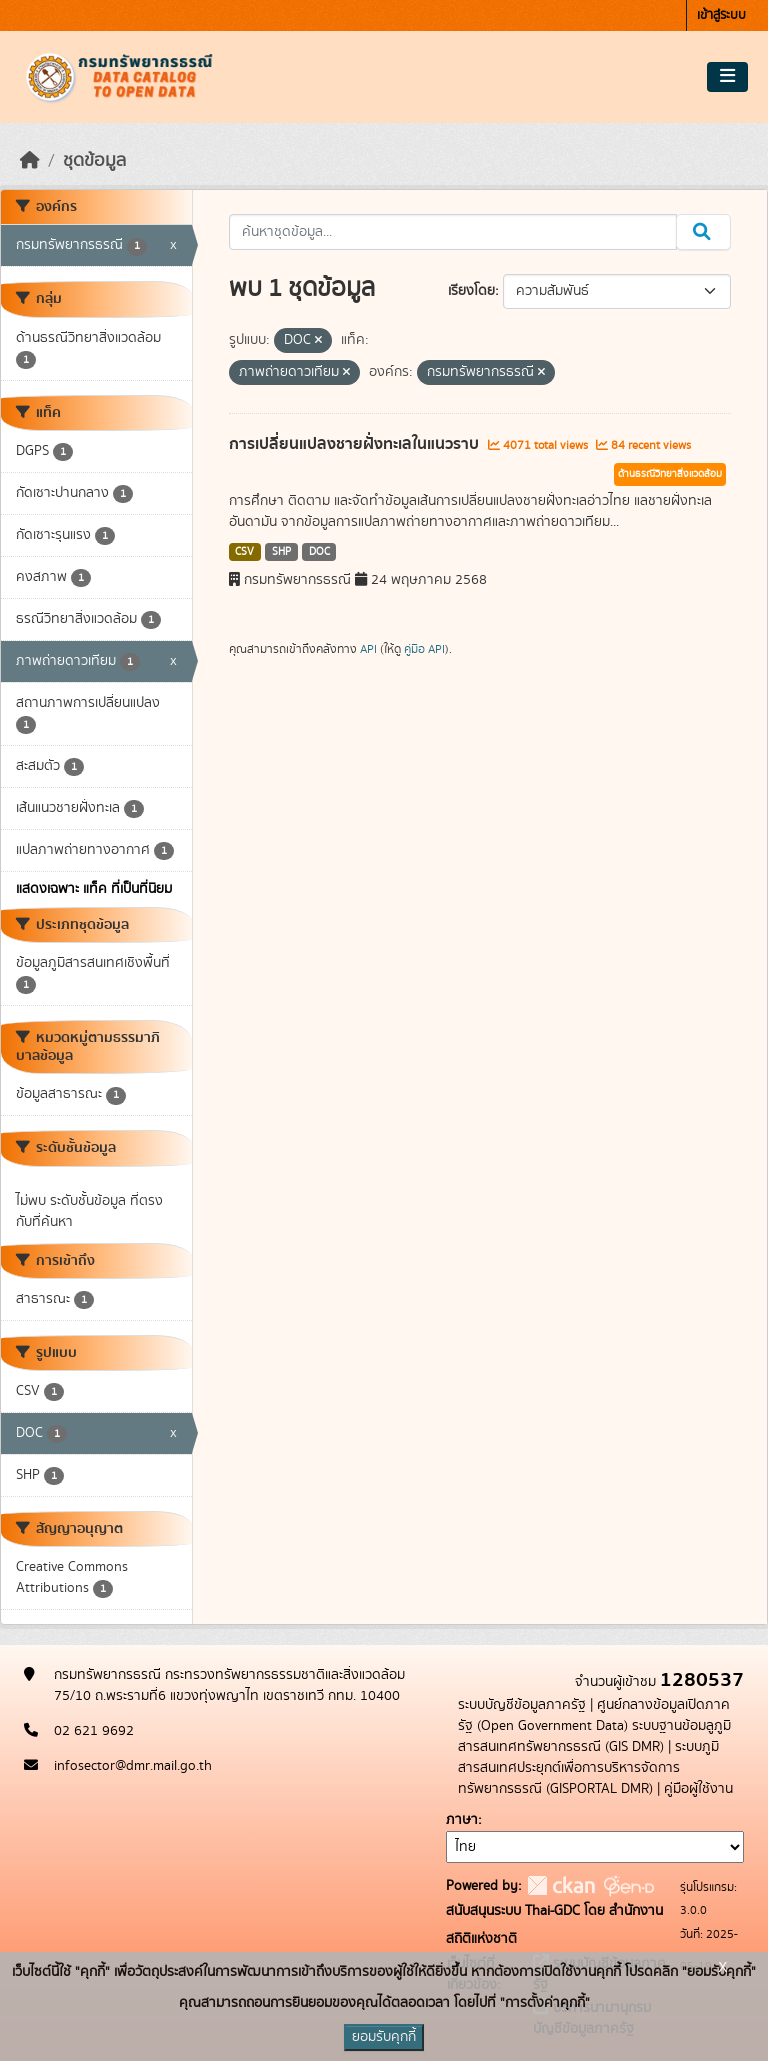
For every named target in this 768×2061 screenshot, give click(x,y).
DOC (319, 552)
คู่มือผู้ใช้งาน (698, 1789)
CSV (244, 552)
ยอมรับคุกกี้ (384, 2037)
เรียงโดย (471, 291)
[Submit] (703, 232)
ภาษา (462, 1820)
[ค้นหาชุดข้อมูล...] (453, 232)
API (368, 649)
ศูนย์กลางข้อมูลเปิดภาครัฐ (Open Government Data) (594, 1715)
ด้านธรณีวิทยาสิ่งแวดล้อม (670, 474)
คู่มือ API (424, 649)
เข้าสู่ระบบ (721, 15)
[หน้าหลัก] (30, 161)
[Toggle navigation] (727, 77)
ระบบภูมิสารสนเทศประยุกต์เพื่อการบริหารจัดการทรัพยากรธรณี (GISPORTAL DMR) (588, 1768)
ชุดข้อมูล (94, 161)
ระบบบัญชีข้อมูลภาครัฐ (522, 1705)
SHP (281, 552)
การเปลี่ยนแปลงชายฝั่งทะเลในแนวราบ (356, 444)
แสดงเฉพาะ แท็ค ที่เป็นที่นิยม (94, 889)
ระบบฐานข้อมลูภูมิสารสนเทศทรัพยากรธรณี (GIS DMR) (594, 1736)
